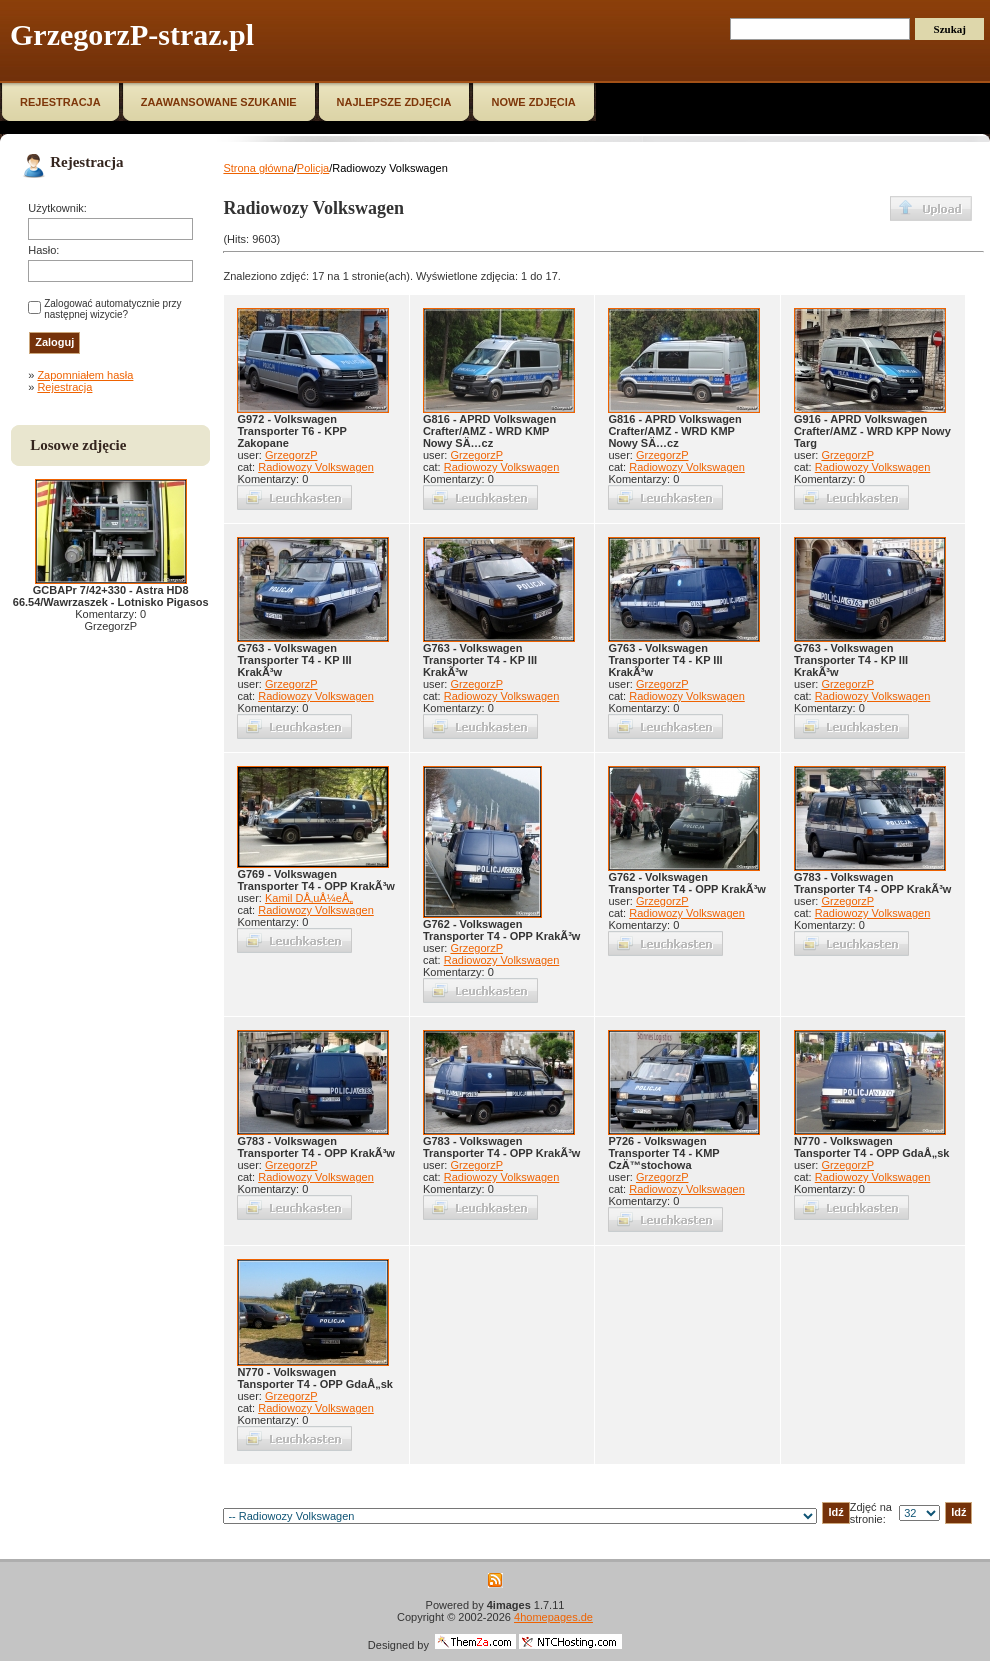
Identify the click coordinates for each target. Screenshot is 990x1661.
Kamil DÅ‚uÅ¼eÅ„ (309, 898)
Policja (313, 168)
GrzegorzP (291, 455)
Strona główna (258, 168)
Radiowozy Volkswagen (316, 467)
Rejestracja (64, 387)
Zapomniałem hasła (85, 375)
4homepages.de (553, 1617)
